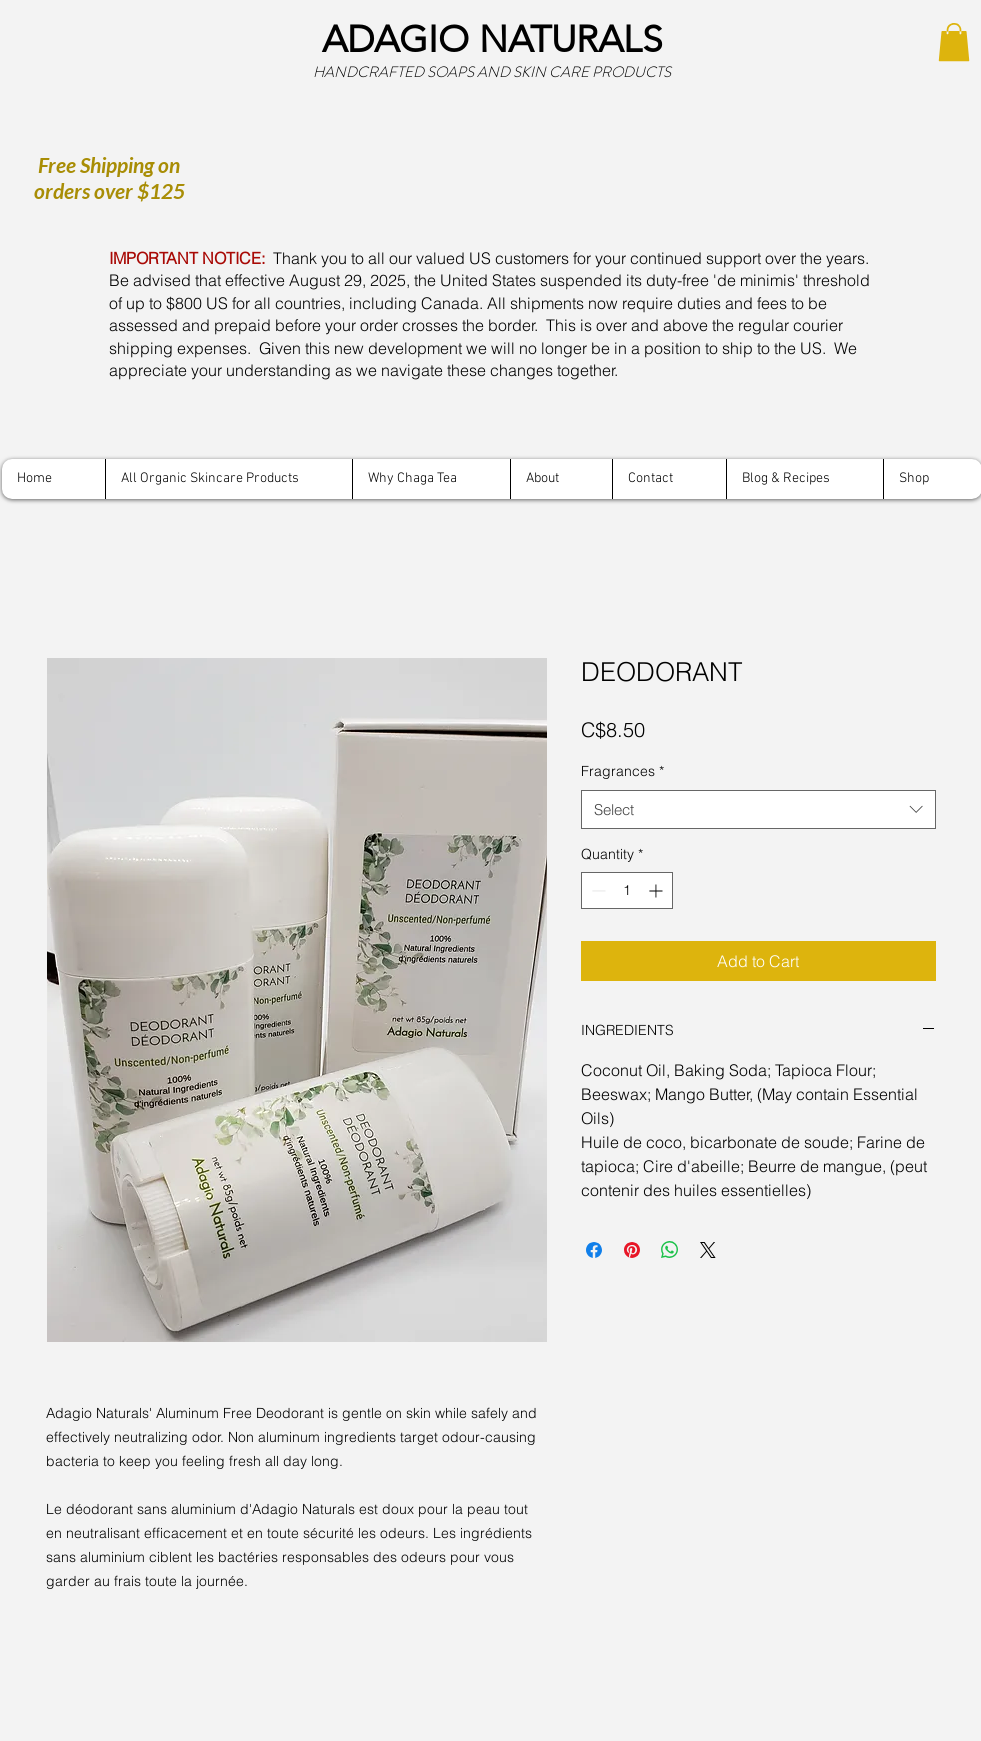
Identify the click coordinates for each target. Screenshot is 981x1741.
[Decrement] (596, 890)
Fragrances (622, 771)
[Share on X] (708, 1250)
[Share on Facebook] (594, 1250)
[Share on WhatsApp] (670, 1250)
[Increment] (657, 890)
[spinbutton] (627, 890)
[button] (954, 42)
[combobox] (758, 809)
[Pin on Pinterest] (632, 1250)
